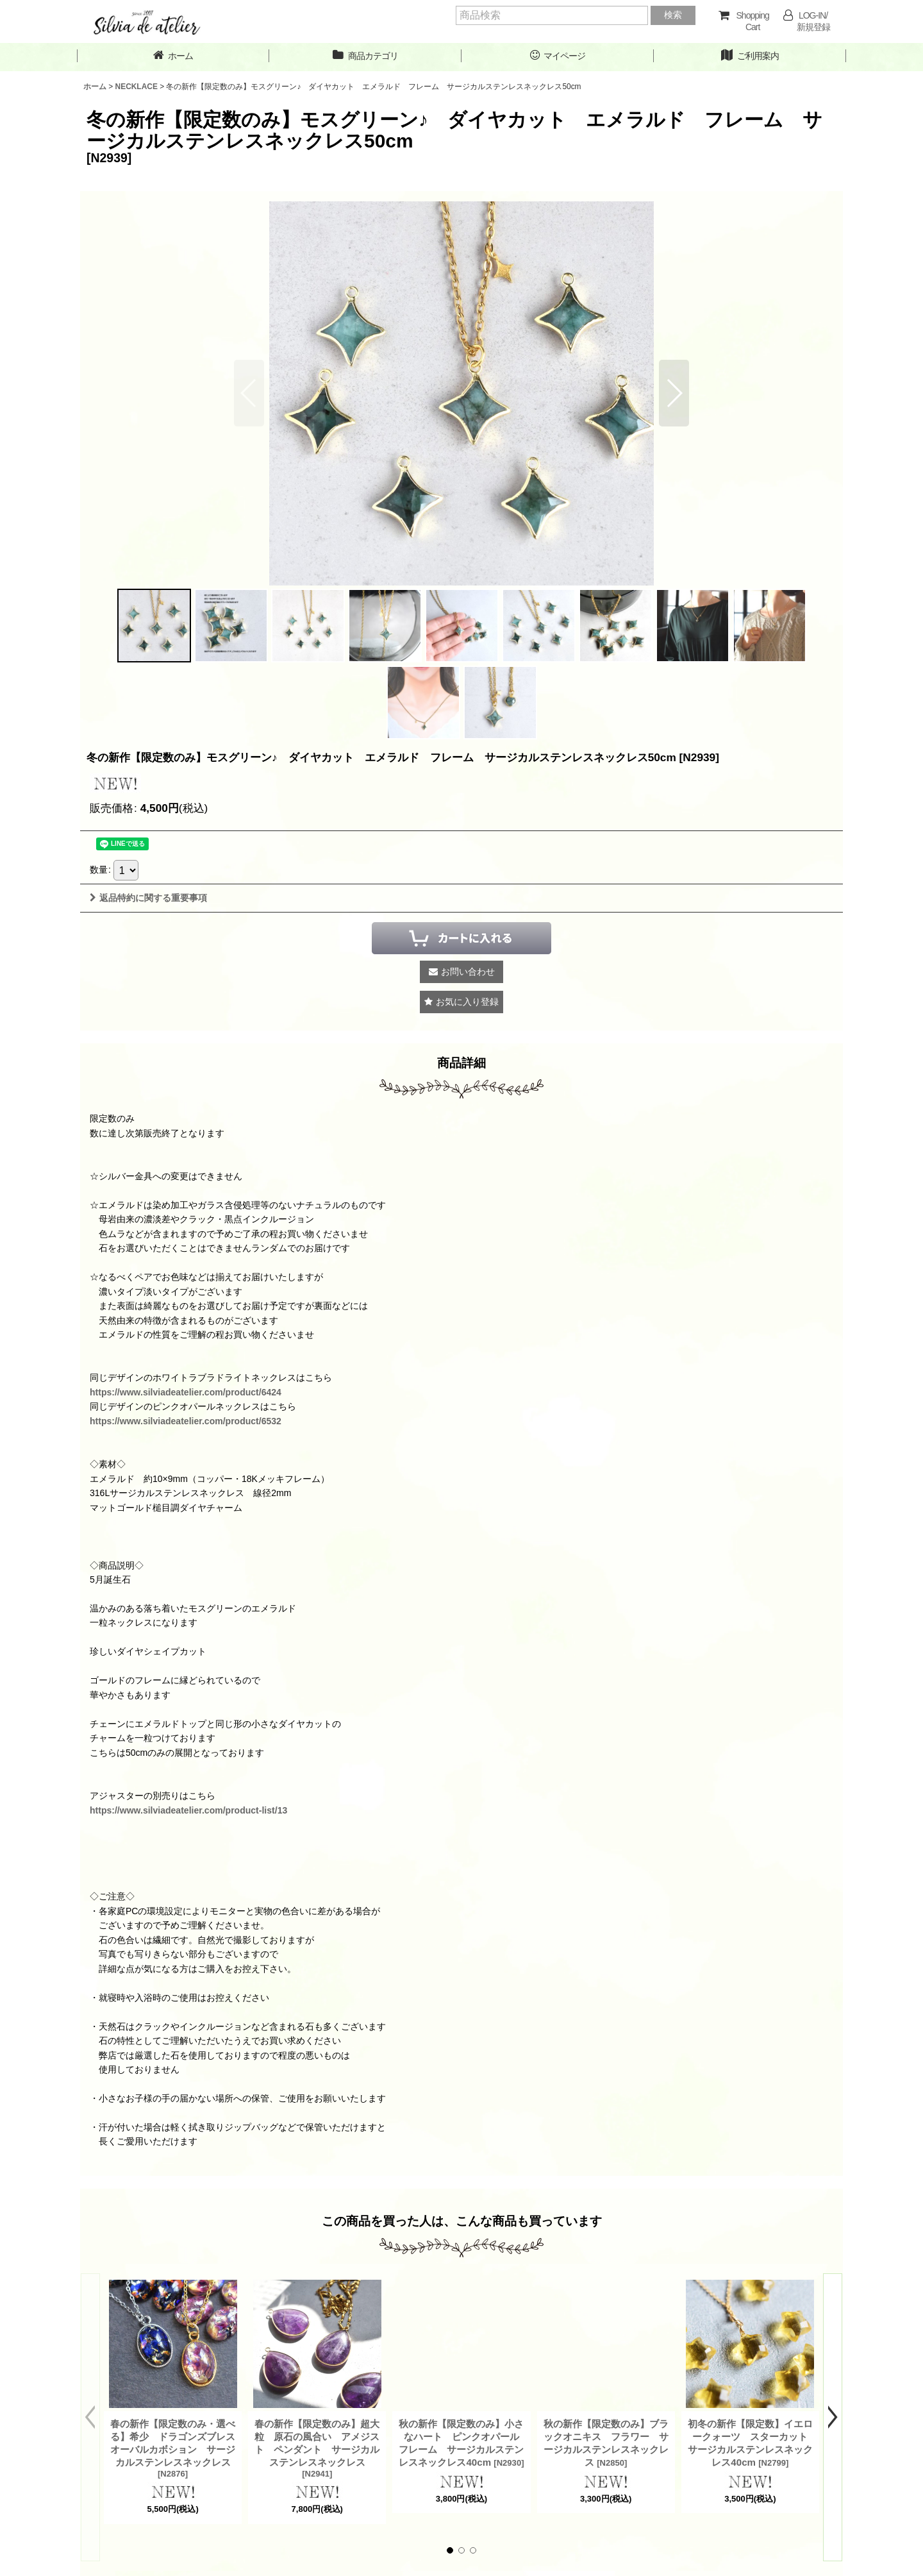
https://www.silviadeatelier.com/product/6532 (185, 1421)
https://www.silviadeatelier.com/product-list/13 (188, 1810)
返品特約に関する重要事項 (148, 898)
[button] (674, 393)
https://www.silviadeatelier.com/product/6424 (185, 1392)
